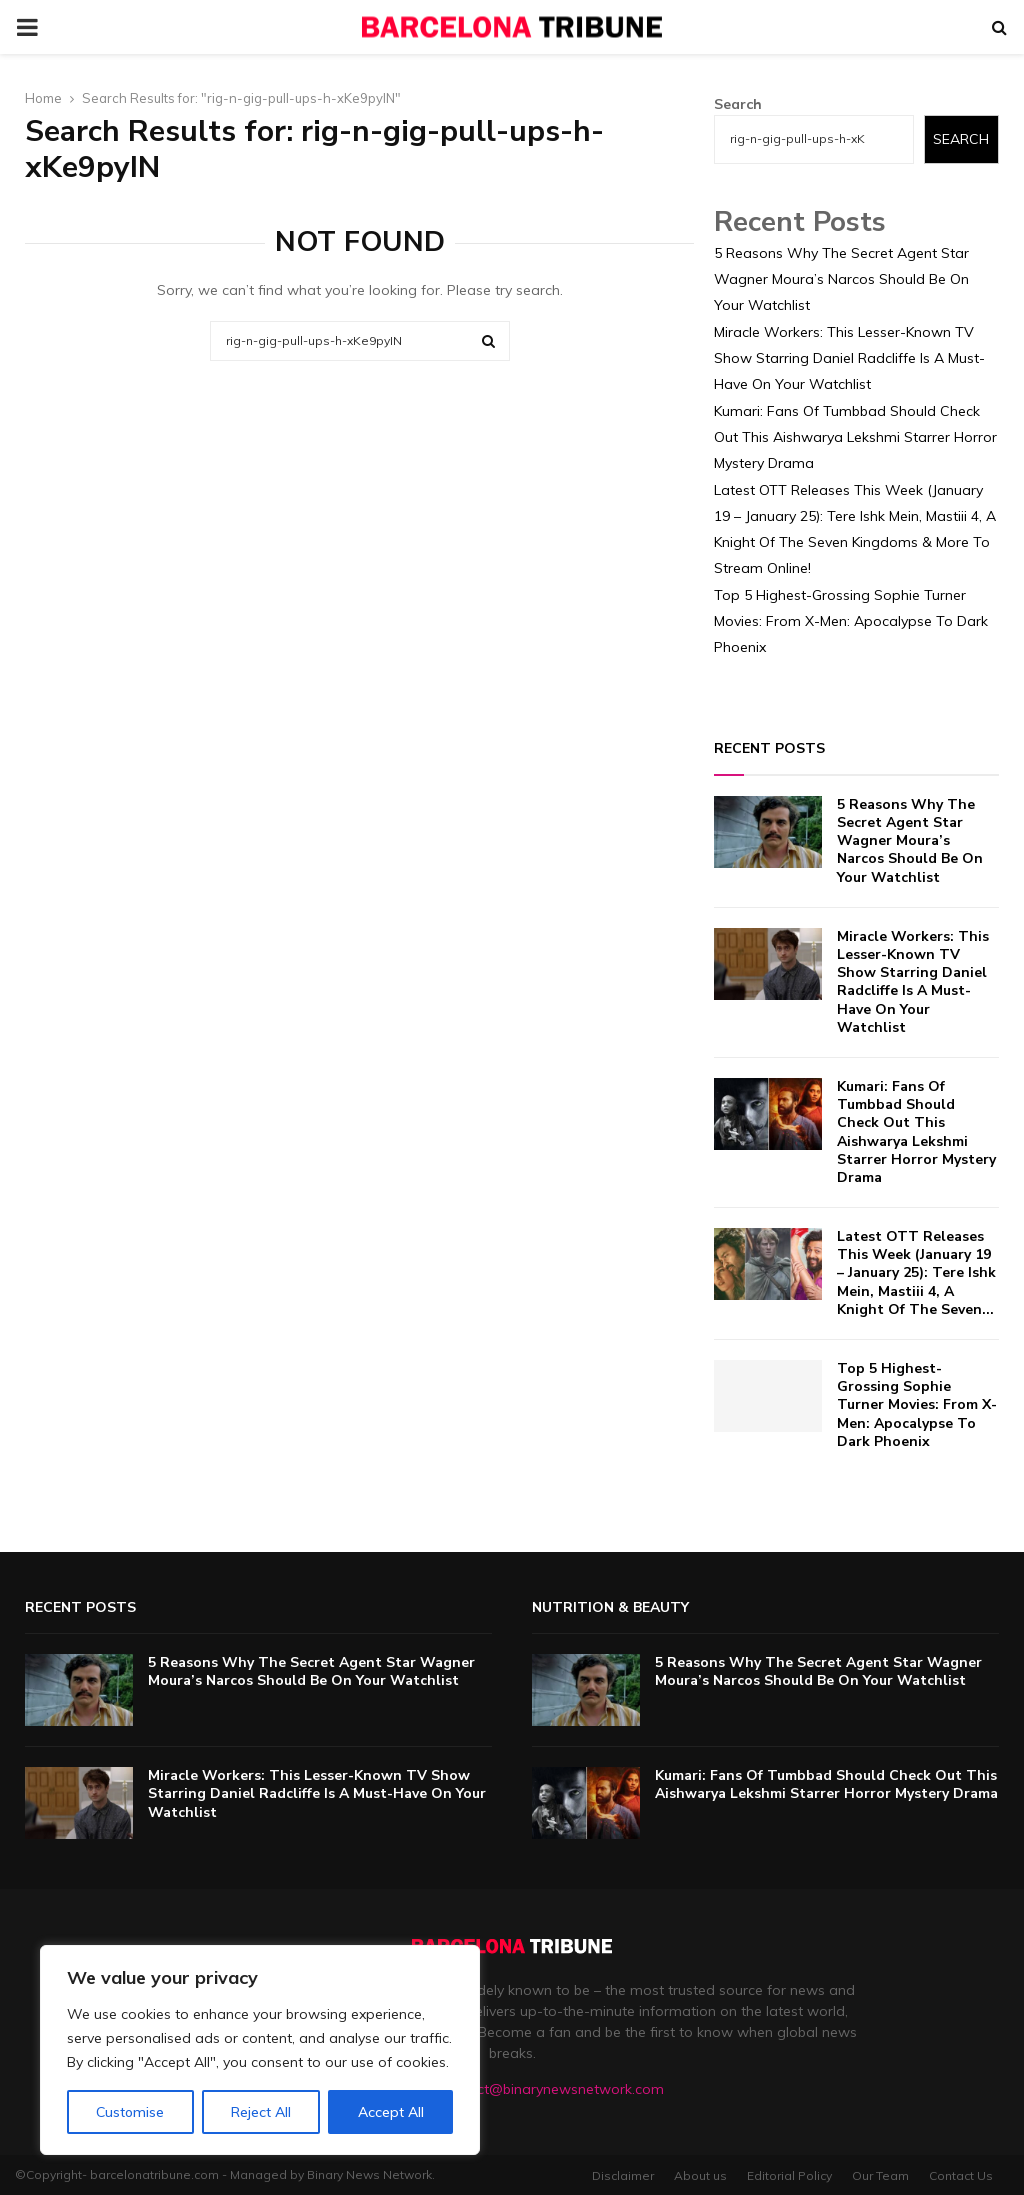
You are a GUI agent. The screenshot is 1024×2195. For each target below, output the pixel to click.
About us (700, 2175)
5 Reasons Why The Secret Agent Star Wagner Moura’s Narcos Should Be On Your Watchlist (841, 279)
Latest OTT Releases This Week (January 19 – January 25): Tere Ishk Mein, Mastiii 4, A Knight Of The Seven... (916, 1273)
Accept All (391, 2112)
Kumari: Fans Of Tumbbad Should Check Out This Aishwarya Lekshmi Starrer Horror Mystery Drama (855, 437)
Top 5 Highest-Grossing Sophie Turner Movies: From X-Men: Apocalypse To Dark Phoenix (851, 621)
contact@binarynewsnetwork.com (551, 2089)
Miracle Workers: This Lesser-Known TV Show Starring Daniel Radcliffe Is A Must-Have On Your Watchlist (849, 358)
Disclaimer (623, 2175)
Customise (130, 2112)
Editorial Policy (789, 2175)
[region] (260, 2050)
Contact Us (961, 2175)
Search (738, 104)
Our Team (880, 2175)
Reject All (261, 2112)
